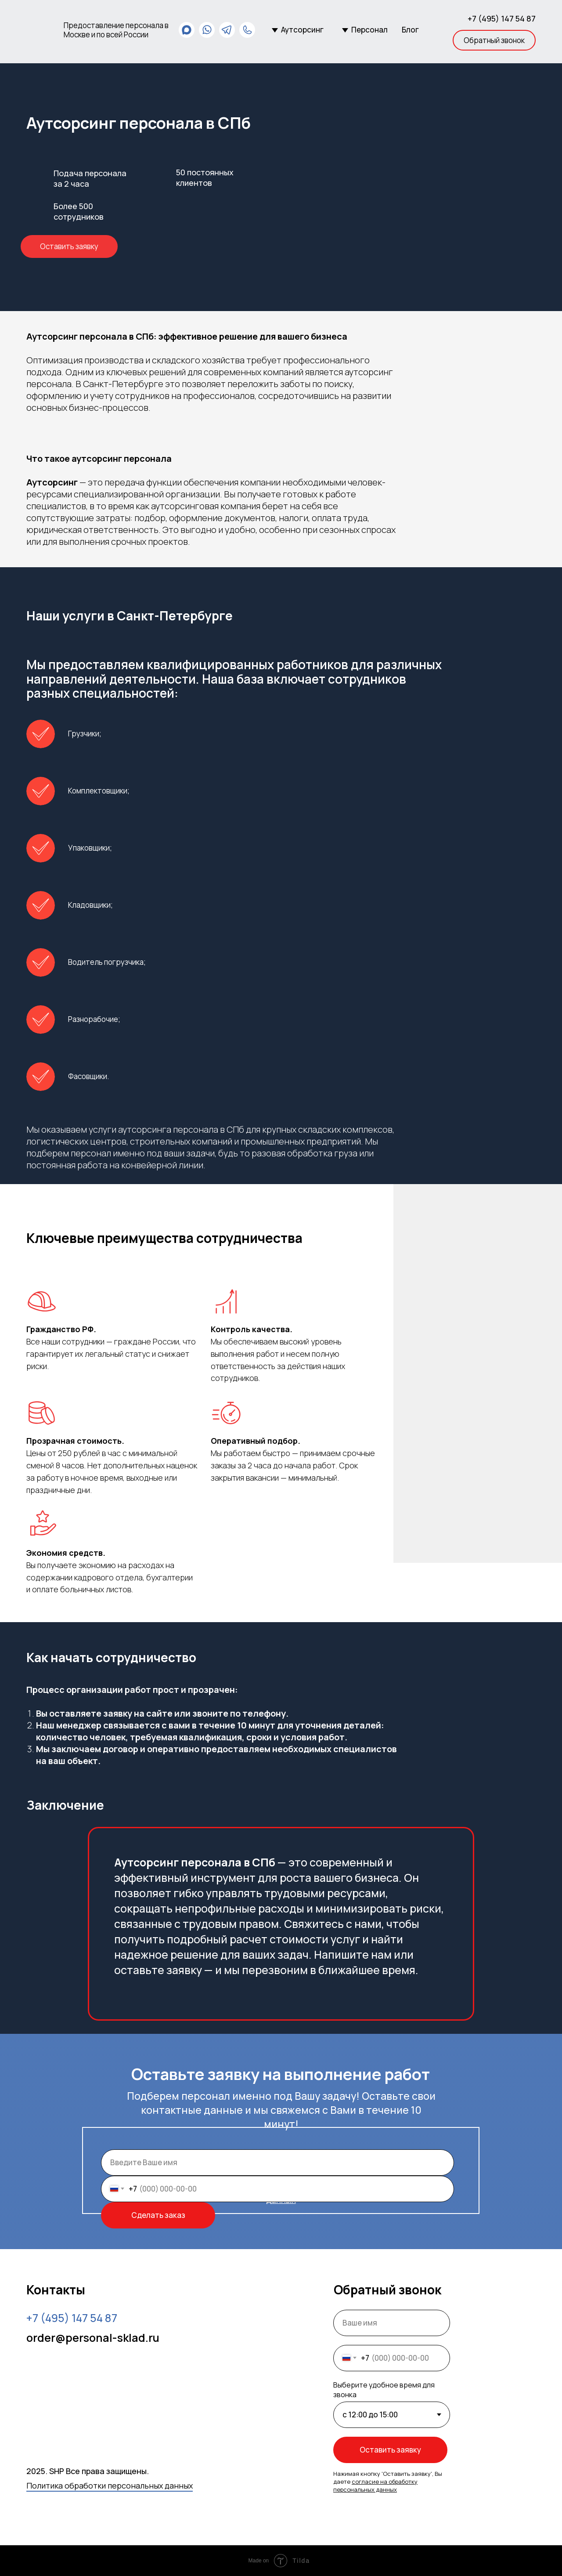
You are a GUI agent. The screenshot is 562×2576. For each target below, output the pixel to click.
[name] (277, 2162)
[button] (494, 40)
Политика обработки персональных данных (109, 2485)
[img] (41, 29)
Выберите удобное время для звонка (384, 2389)
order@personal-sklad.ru (92, 2337)
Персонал (369, 30)
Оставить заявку (390, 2450)
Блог (410, 30)
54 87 (71, 2318)
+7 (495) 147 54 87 (502, 18)
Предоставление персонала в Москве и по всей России (116, 30)
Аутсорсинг (302, 30)
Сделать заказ (158, 2215)
